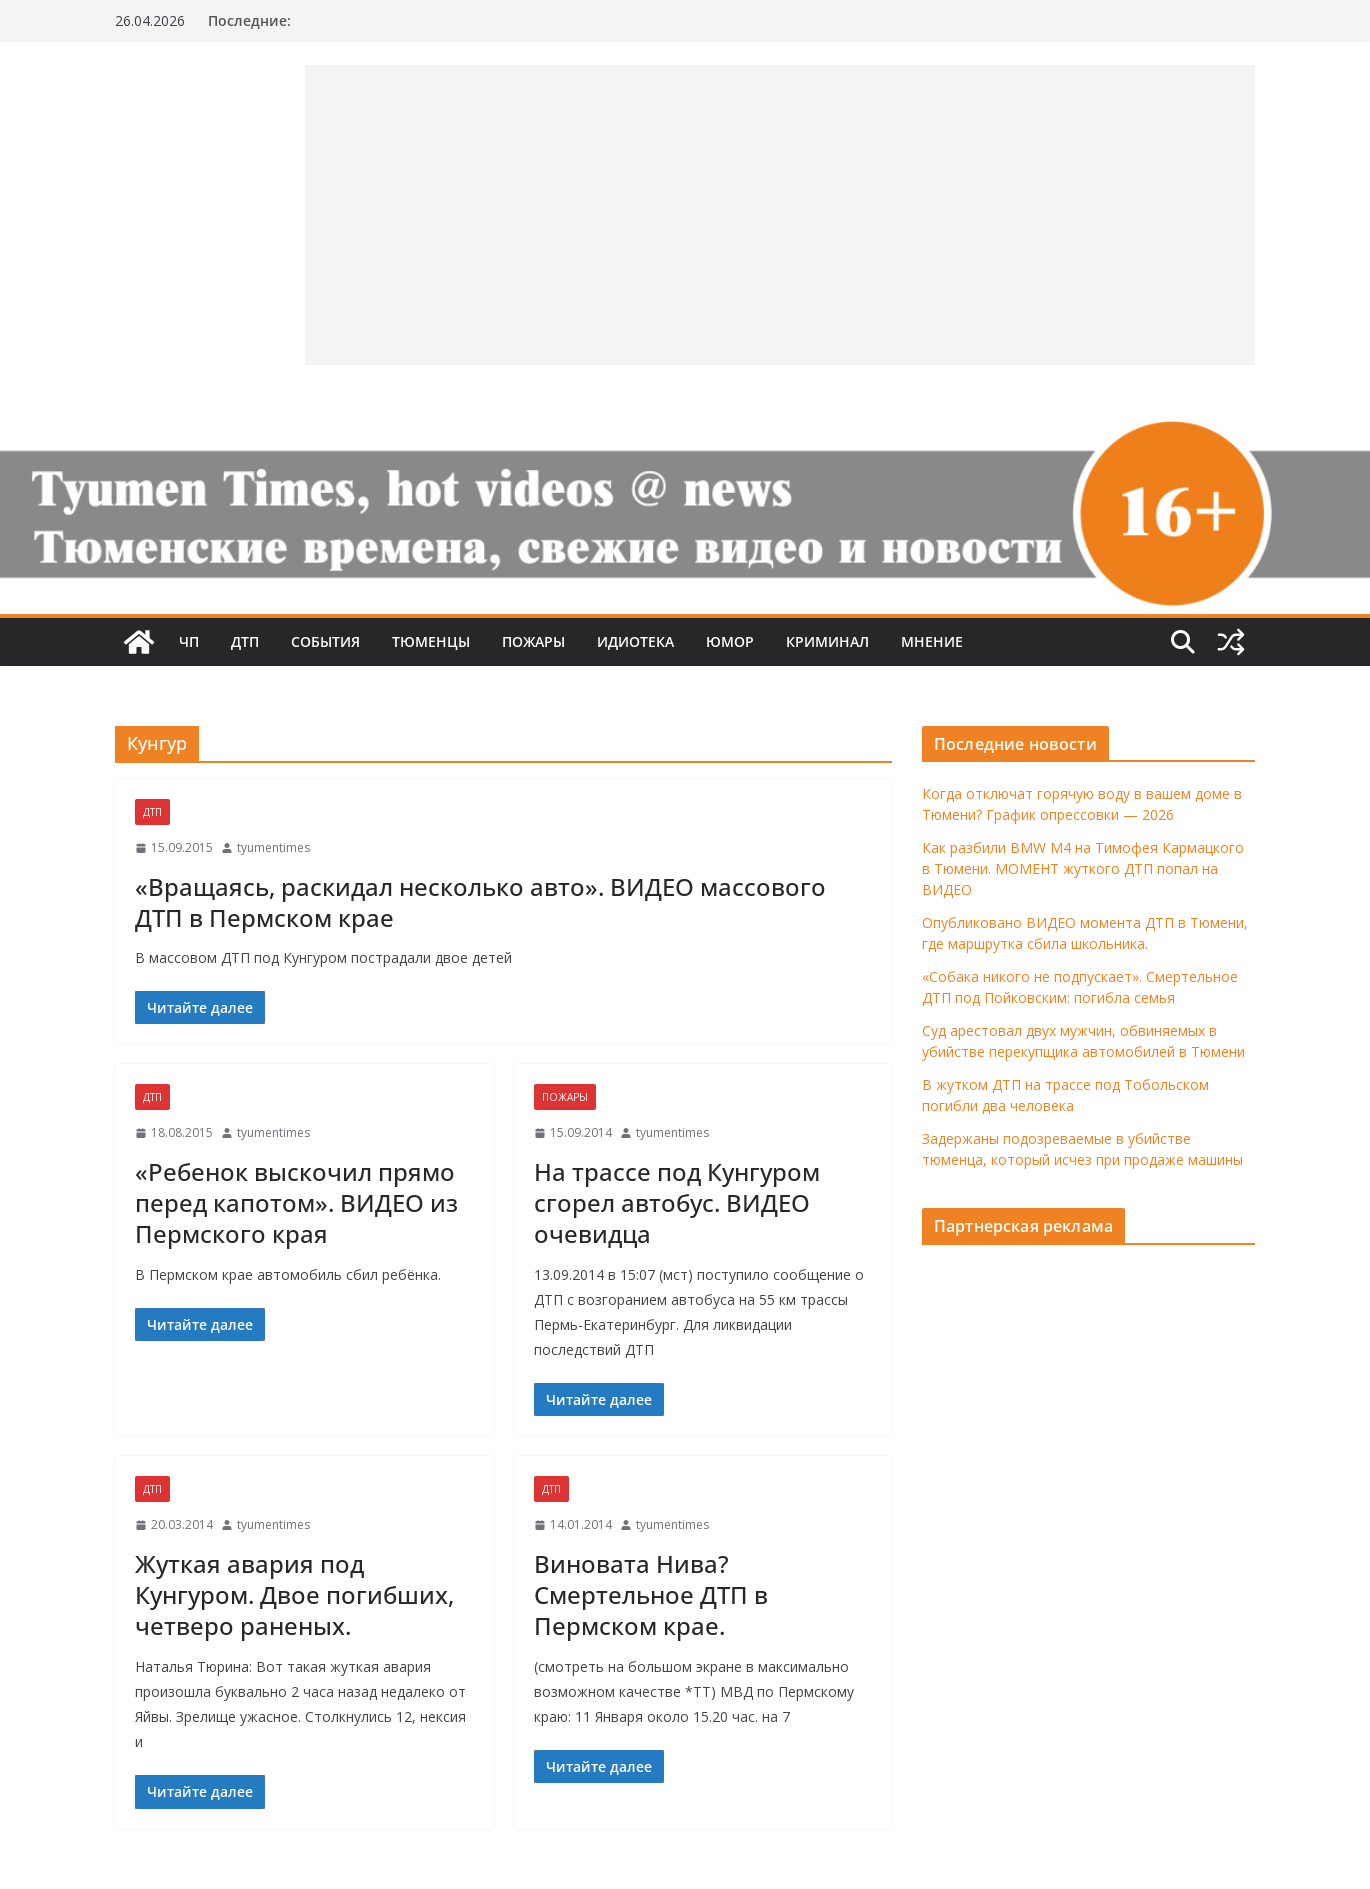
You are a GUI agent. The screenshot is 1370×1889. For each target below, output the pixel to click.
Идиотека (635, 641)
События (325, 641)
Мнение (932, 641)
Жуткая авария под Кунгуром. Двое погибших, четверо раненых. (294, 1594)
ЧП (189, 641)
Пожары (533, 641)
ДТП (245, 641)
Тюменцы (431, 641)
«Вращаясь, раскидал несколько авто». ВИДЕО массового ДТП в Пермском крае (480, 902)
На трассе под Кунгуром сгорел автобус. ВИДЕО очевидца (677, 1202)
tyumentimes (273, 847)
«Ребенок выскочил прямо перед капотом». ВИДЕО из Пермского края (296, 1202)
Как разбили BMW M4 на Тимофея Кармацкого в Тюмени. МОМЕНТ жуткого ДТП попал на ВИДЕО (1083, 868)
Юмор (730, 641)
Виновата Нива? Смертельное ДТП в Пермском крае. (651, 1594)
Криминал (827, 641)
